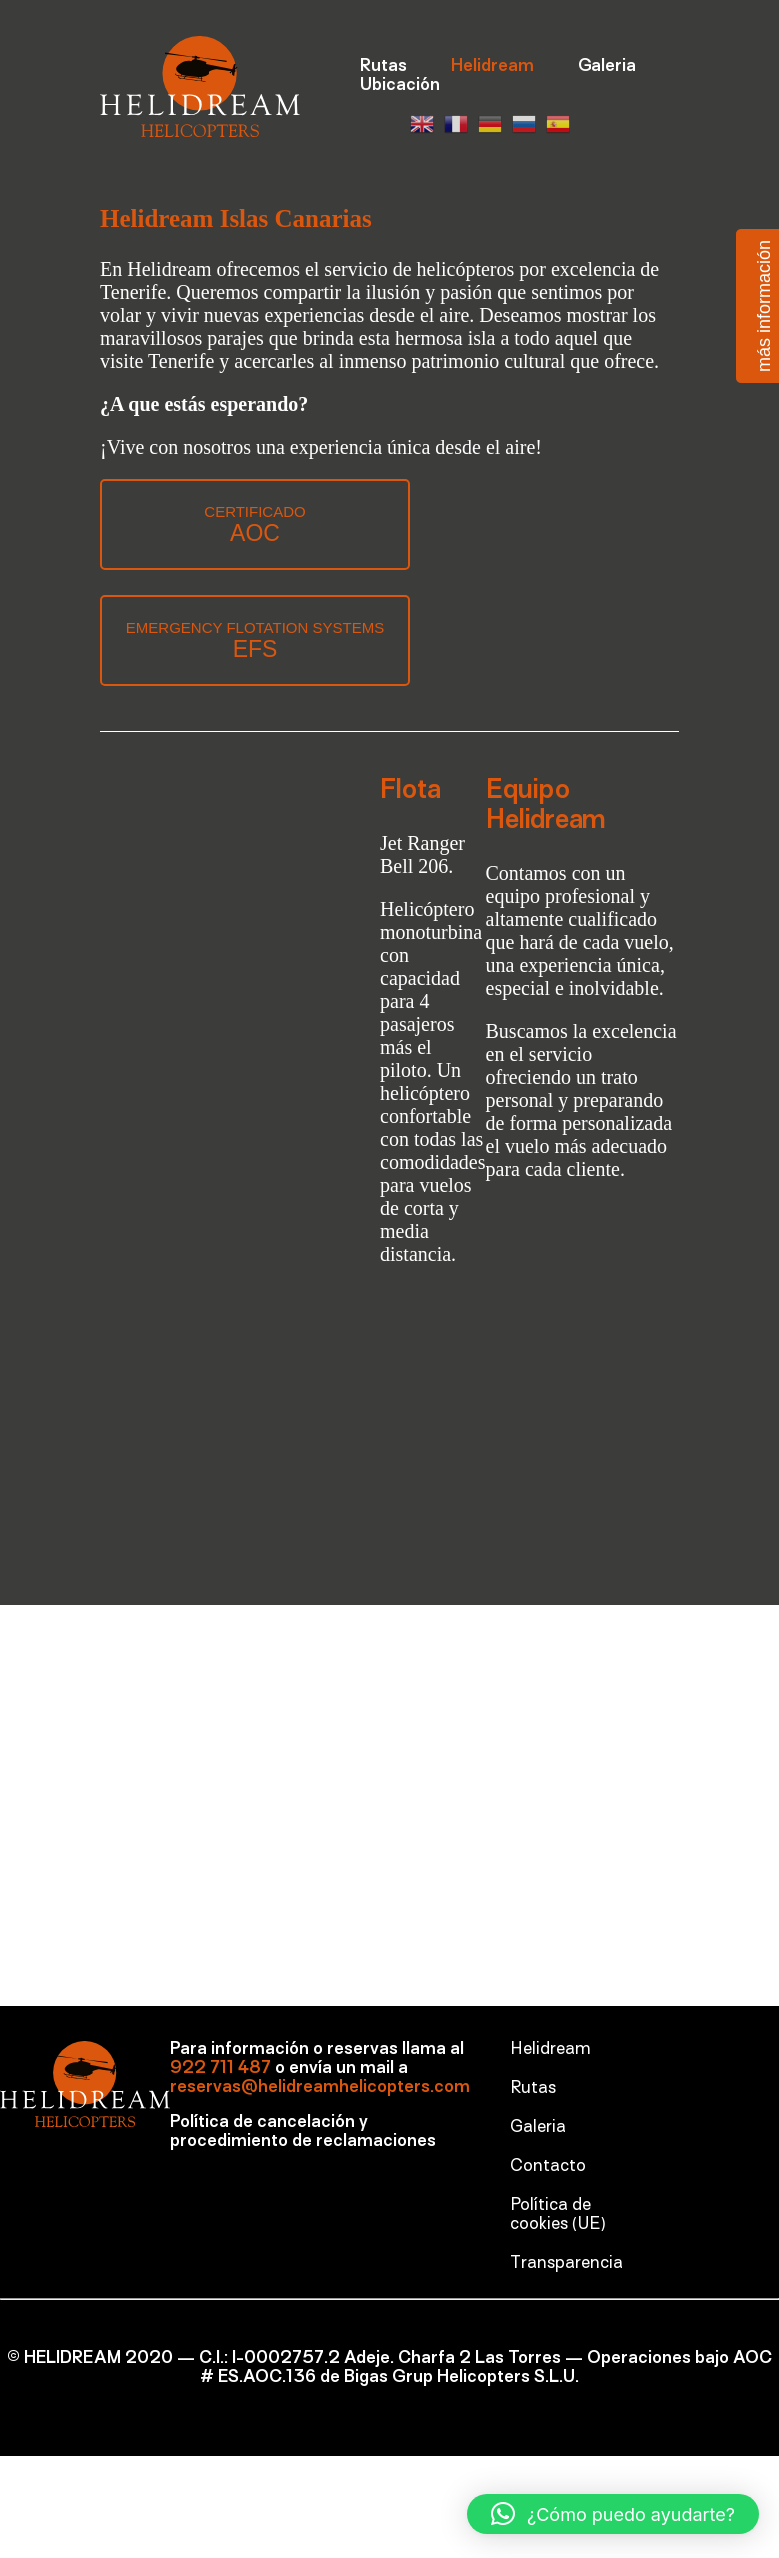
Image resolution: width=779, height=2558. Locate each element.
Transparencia (566, 2264)
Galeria (607, 67)
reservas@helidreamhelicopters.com (320, 2088)
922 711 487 (220, 2069)
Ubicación (400, 86)
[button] (613, 2514)
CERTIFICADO (254, 524)
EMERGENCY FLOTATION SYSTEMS (255, 640)
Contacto (548, 2167)
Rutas (383, 67)
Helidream (492, 67)
